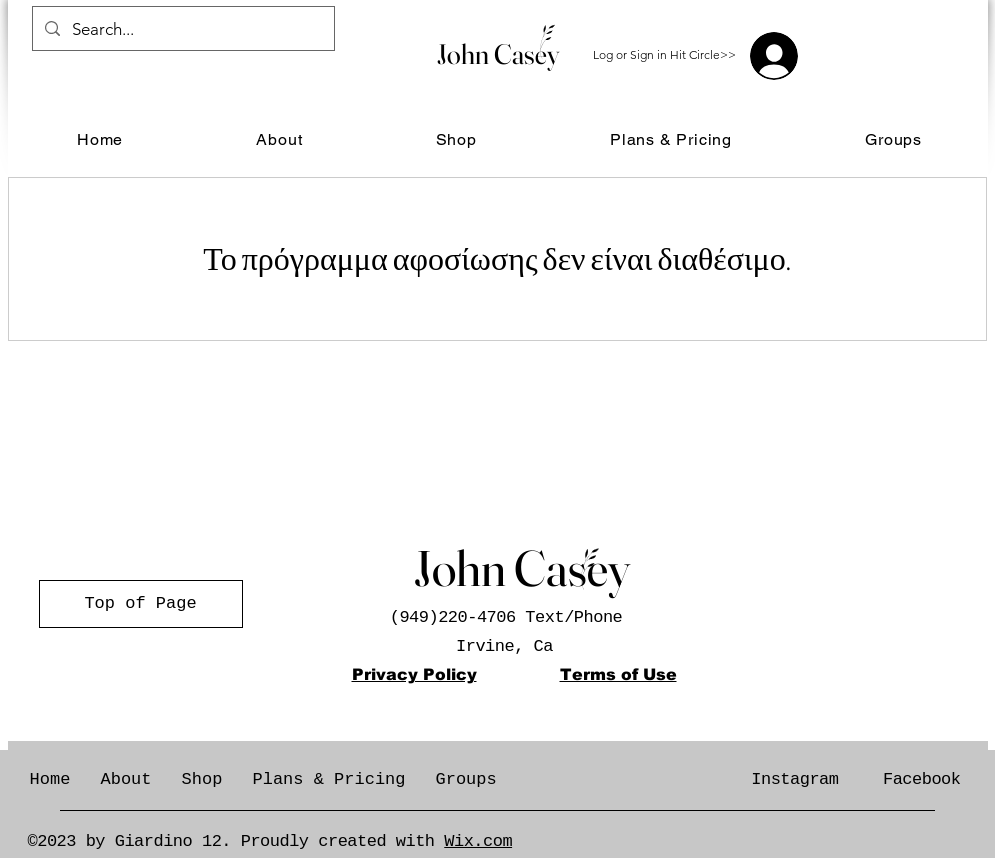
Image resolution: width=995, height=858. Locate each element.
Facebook (922, 779)
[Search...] (182, 29)
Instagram (794, 779)
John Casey (498, 54)
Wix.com (478, 841)
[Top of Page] (141, 604)
